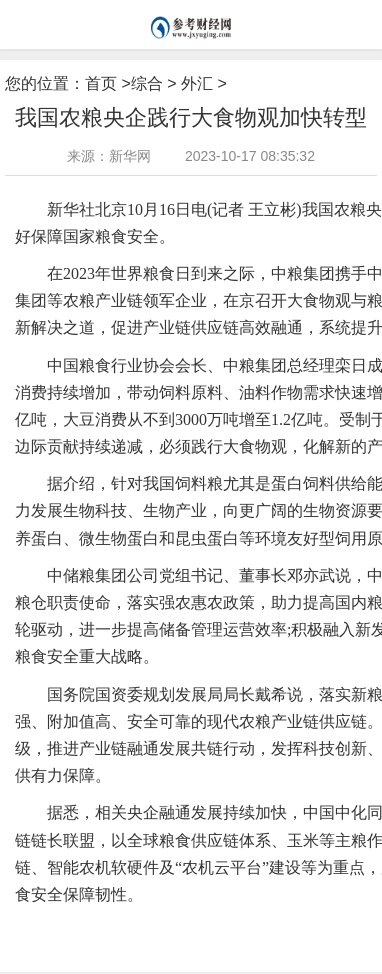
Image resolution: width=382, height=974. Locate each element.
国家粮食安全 (152, 926)
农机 (100, 926)
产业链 (236, 926)
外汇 (197, 83)
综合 (147, 83)
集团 (203, 926)
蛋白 (270, 926)
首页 (101, 83)
